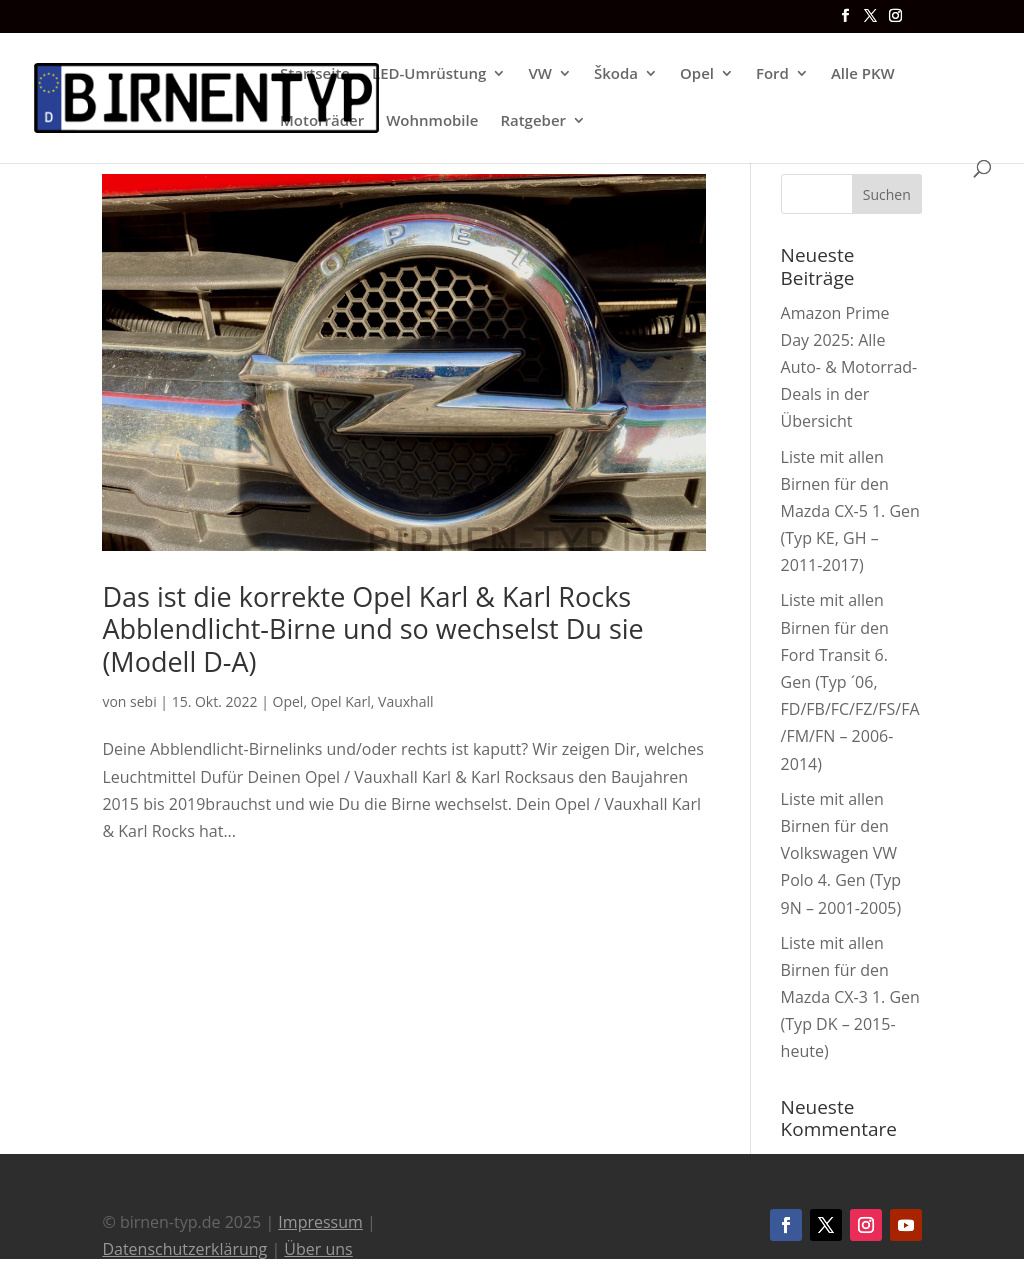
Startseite (315, 74)
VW (540, 74)
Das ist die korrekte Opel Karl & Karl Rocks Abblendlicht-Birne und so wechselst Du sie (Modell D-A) (372, 629)
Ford (772, 74)
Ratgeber (533, 121)
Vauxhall (405, 701)
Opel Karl (341, 701)
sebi (143, 701)
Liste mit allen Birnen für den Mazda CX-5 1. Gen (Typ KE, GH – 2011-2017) (850, 511)
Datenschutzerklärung (184, 1249)
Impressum (320, 1222)
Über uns (318, 1249)
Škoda (616, 74)
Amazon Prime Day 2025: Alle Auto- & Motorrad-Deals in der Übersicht (849, 367)
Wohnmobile (432, 121)
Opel (697, 74)
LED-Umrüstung (429, 74)
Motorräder (322, 121)
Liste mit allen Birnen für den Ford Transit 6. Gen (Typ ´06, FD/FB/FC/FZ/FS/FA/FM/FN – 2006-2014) (850, 681)
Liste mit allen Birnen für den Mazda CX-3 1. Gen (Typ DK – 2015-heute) (850, 997)
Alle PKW (863, 74)
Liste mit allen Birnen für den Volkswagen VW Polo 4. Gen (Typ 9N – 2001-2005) (841, 853)
